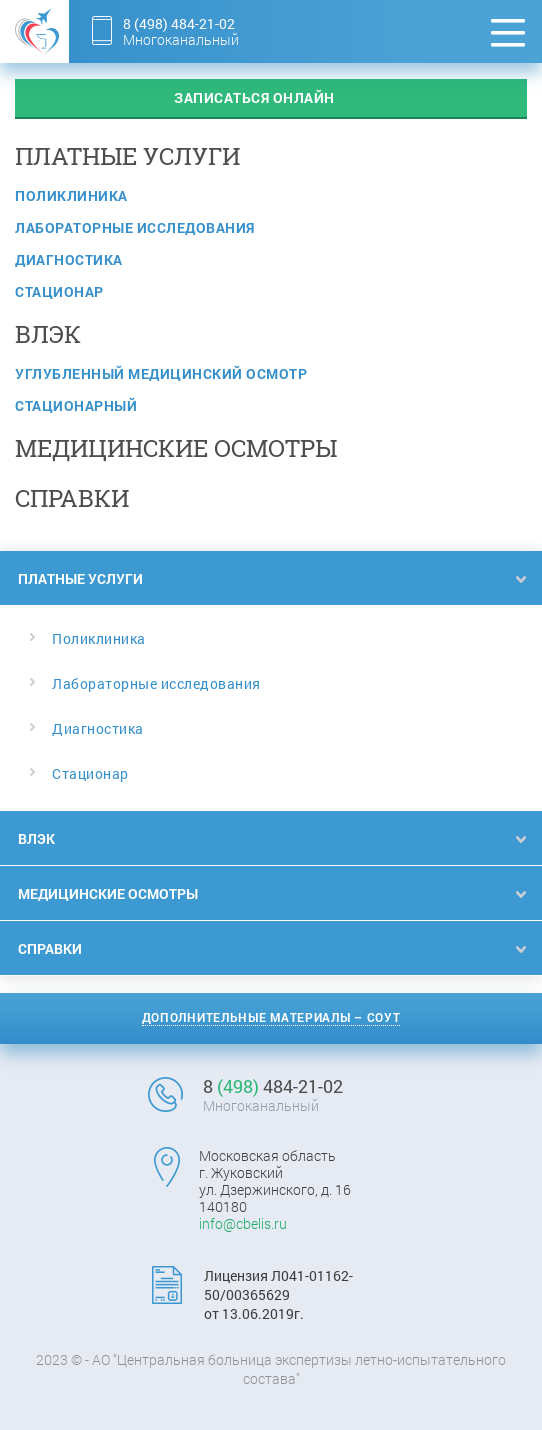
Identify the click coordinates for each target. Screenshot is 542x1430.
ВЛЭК (36, 838)
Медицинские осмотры (108, 893)
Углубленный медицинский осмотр (161, 373)
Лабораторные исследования (135, 227)
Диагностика (69, 259)
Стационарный (76, 405)
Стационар (59, 291)
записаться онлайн (254, 97)
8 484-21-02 (179, 24)
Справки (50, 948)
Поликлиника (71, 195)
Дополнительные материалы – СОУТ (271, 1017)
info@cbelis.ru (243, 1223)
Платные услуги (80, 578)
